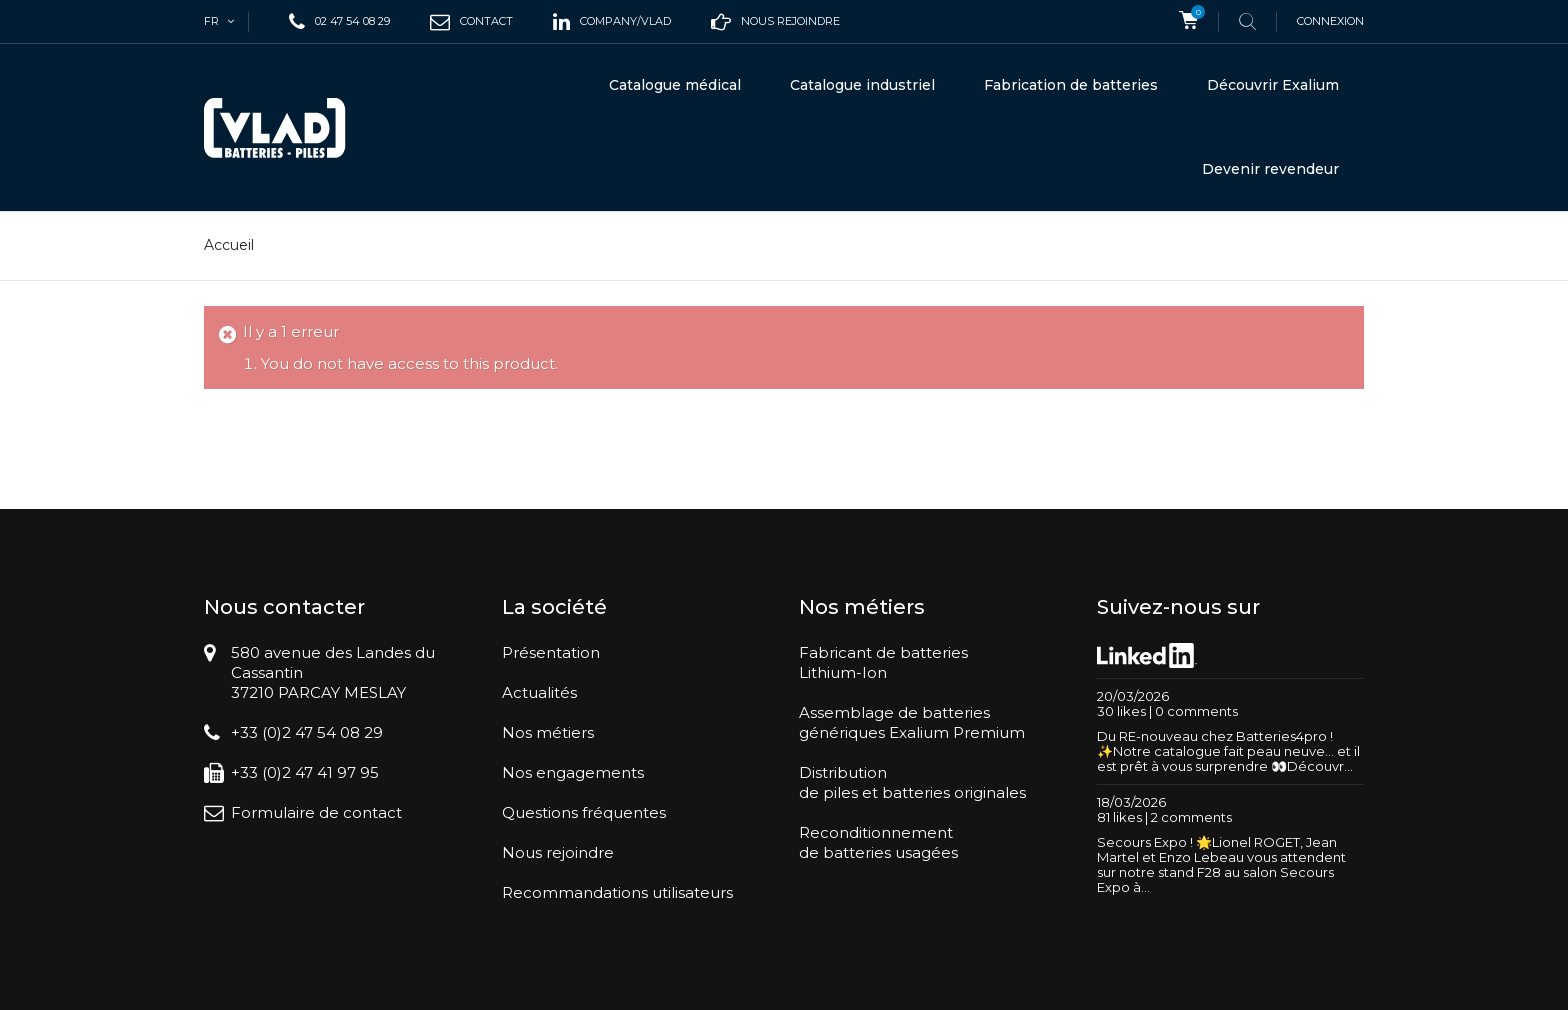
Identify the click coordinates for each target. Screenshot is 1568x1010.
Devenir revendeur (1270, 169)
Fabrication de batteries (1071, 85)
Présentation (551, 652)
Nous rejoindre (558, 852)
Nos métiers (548, 732)
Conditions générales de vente (1050, 985)
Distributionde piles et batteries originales (912, 782)
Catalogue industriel (862, 85)
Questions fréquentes (584, 812)
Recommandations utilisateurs (617, 892)
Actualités (539, 692)
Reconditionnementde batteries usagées (878, 842)
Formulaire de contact (316, 812)
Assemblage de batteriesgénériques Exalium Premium (912, 722)
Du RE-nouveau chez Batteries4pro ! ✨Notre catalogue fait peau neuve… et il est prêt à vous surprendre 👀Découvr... (1228, 751)
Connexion (1330, 21)
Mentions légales (1213, 985)
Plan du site (1312, 985)
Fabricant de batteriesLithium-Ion (883, 662)
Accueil (229, 245)
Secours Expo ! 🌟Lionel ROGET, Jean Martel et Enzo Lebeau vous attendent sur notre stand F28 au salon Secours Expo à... (1221, 864)
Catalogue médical (675, 85)
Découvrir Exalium (1273, 85)
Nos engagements (573, 772)
